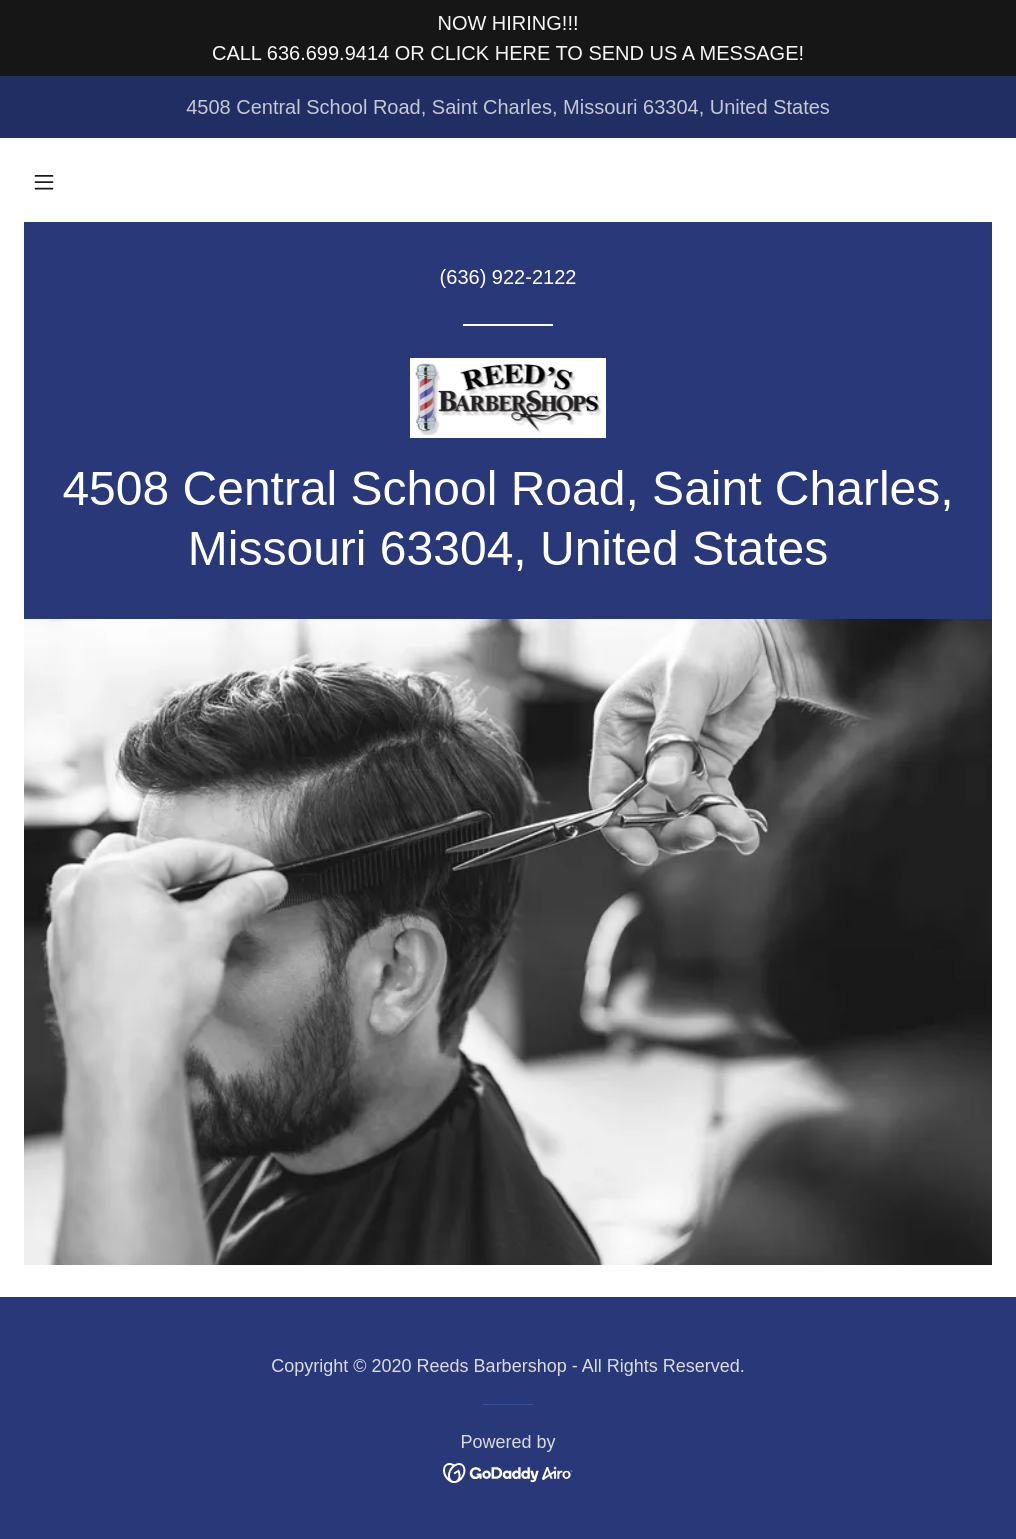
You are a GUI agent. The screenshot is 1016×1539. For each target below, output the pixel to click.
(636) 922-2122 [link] (508, 277)
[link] (508, 398)
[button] (44, 182)
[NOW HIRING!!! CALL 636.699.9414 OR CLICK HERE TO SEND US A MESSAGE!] (508, 38)
